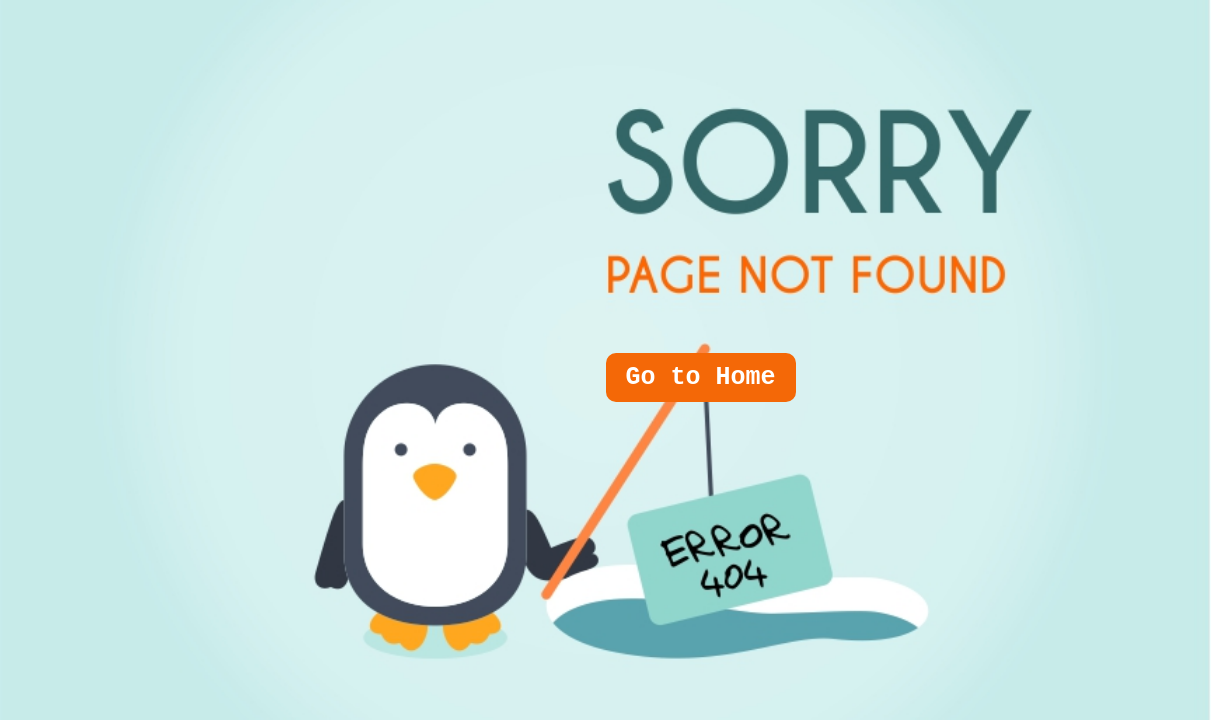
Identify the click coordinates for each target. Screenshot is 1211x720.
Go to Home (701, 377)
